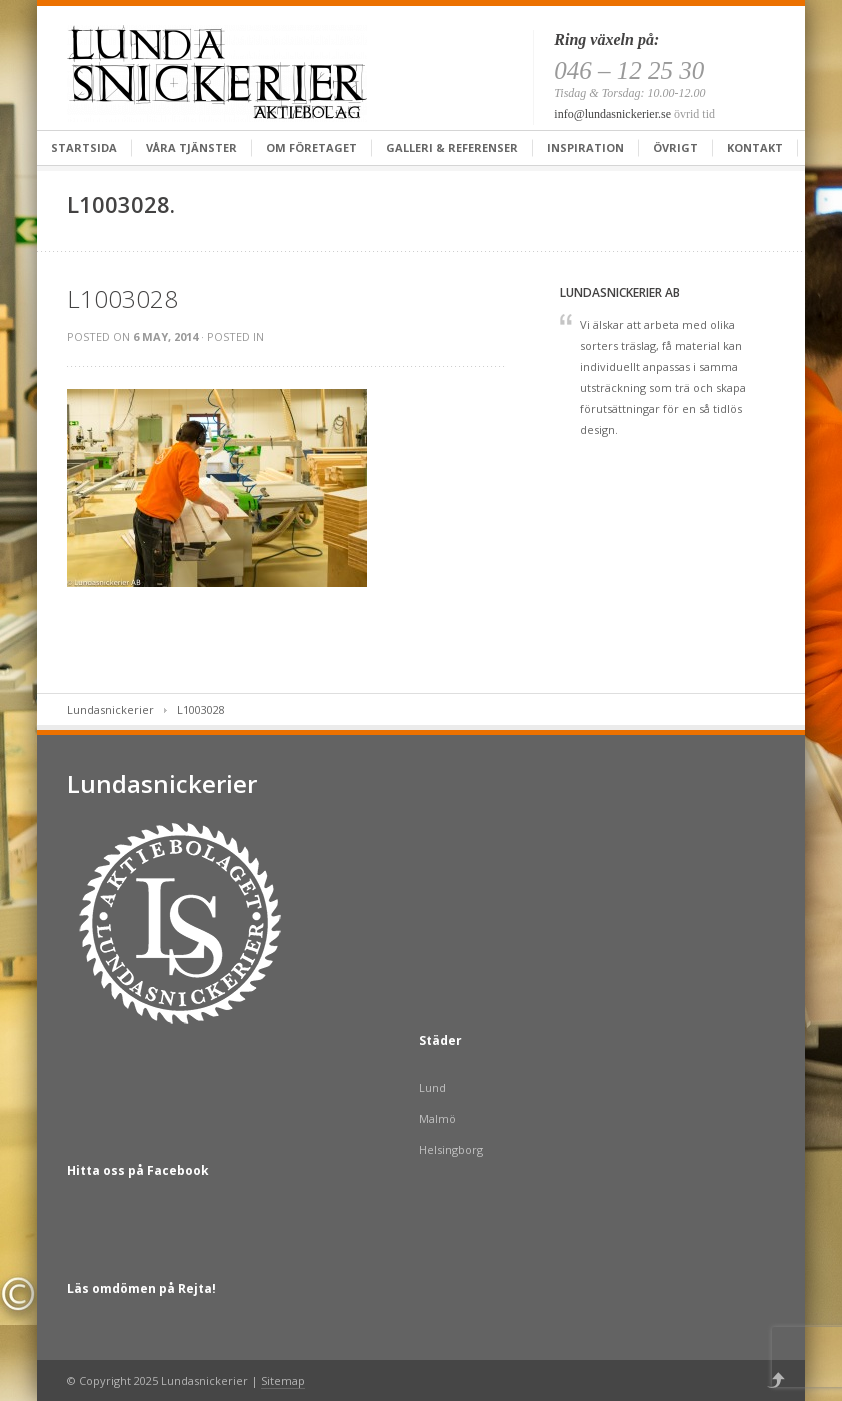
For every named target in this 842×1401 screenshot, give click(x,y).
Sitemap (283, 1380)
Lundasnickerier (110, 709)
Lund (432, 1087)
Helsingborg (451, 1149)
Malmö (437, 1118)
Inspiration (585, 147)
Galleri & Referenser (452, 147)
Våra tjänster (191, 147)
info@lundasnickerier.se (612, 114)
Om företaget (311, 147)
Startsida (84, 147)
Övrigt (675, 147)
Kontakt (755, 147)
